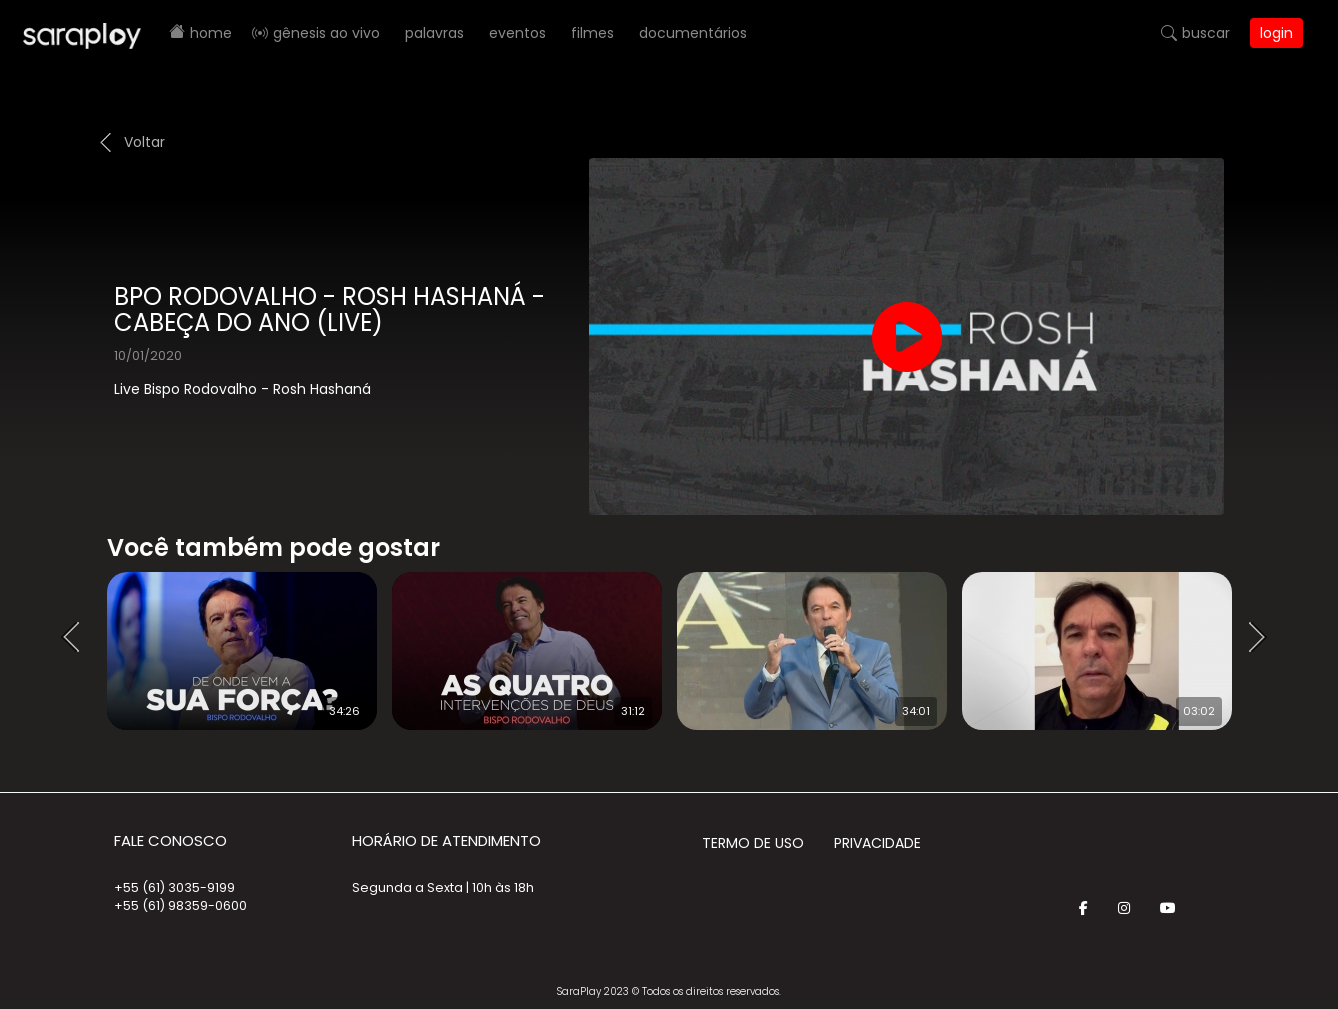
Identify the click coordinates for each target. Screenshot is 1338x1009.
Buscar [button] (1206, 33)
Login (1276, 33)
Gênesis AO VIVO (326, 33)
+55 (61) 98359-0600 (180, 905)
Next (1264, 638)
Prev (77, 638)
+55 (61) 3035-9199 (174, 887)
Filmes (592, 33)
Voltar (144, 142)
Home (211, 33)
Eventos (517, 33)
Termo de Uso (753, 843)
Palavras (434, 33)
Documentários (693, 33)
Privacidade (877, 843)
